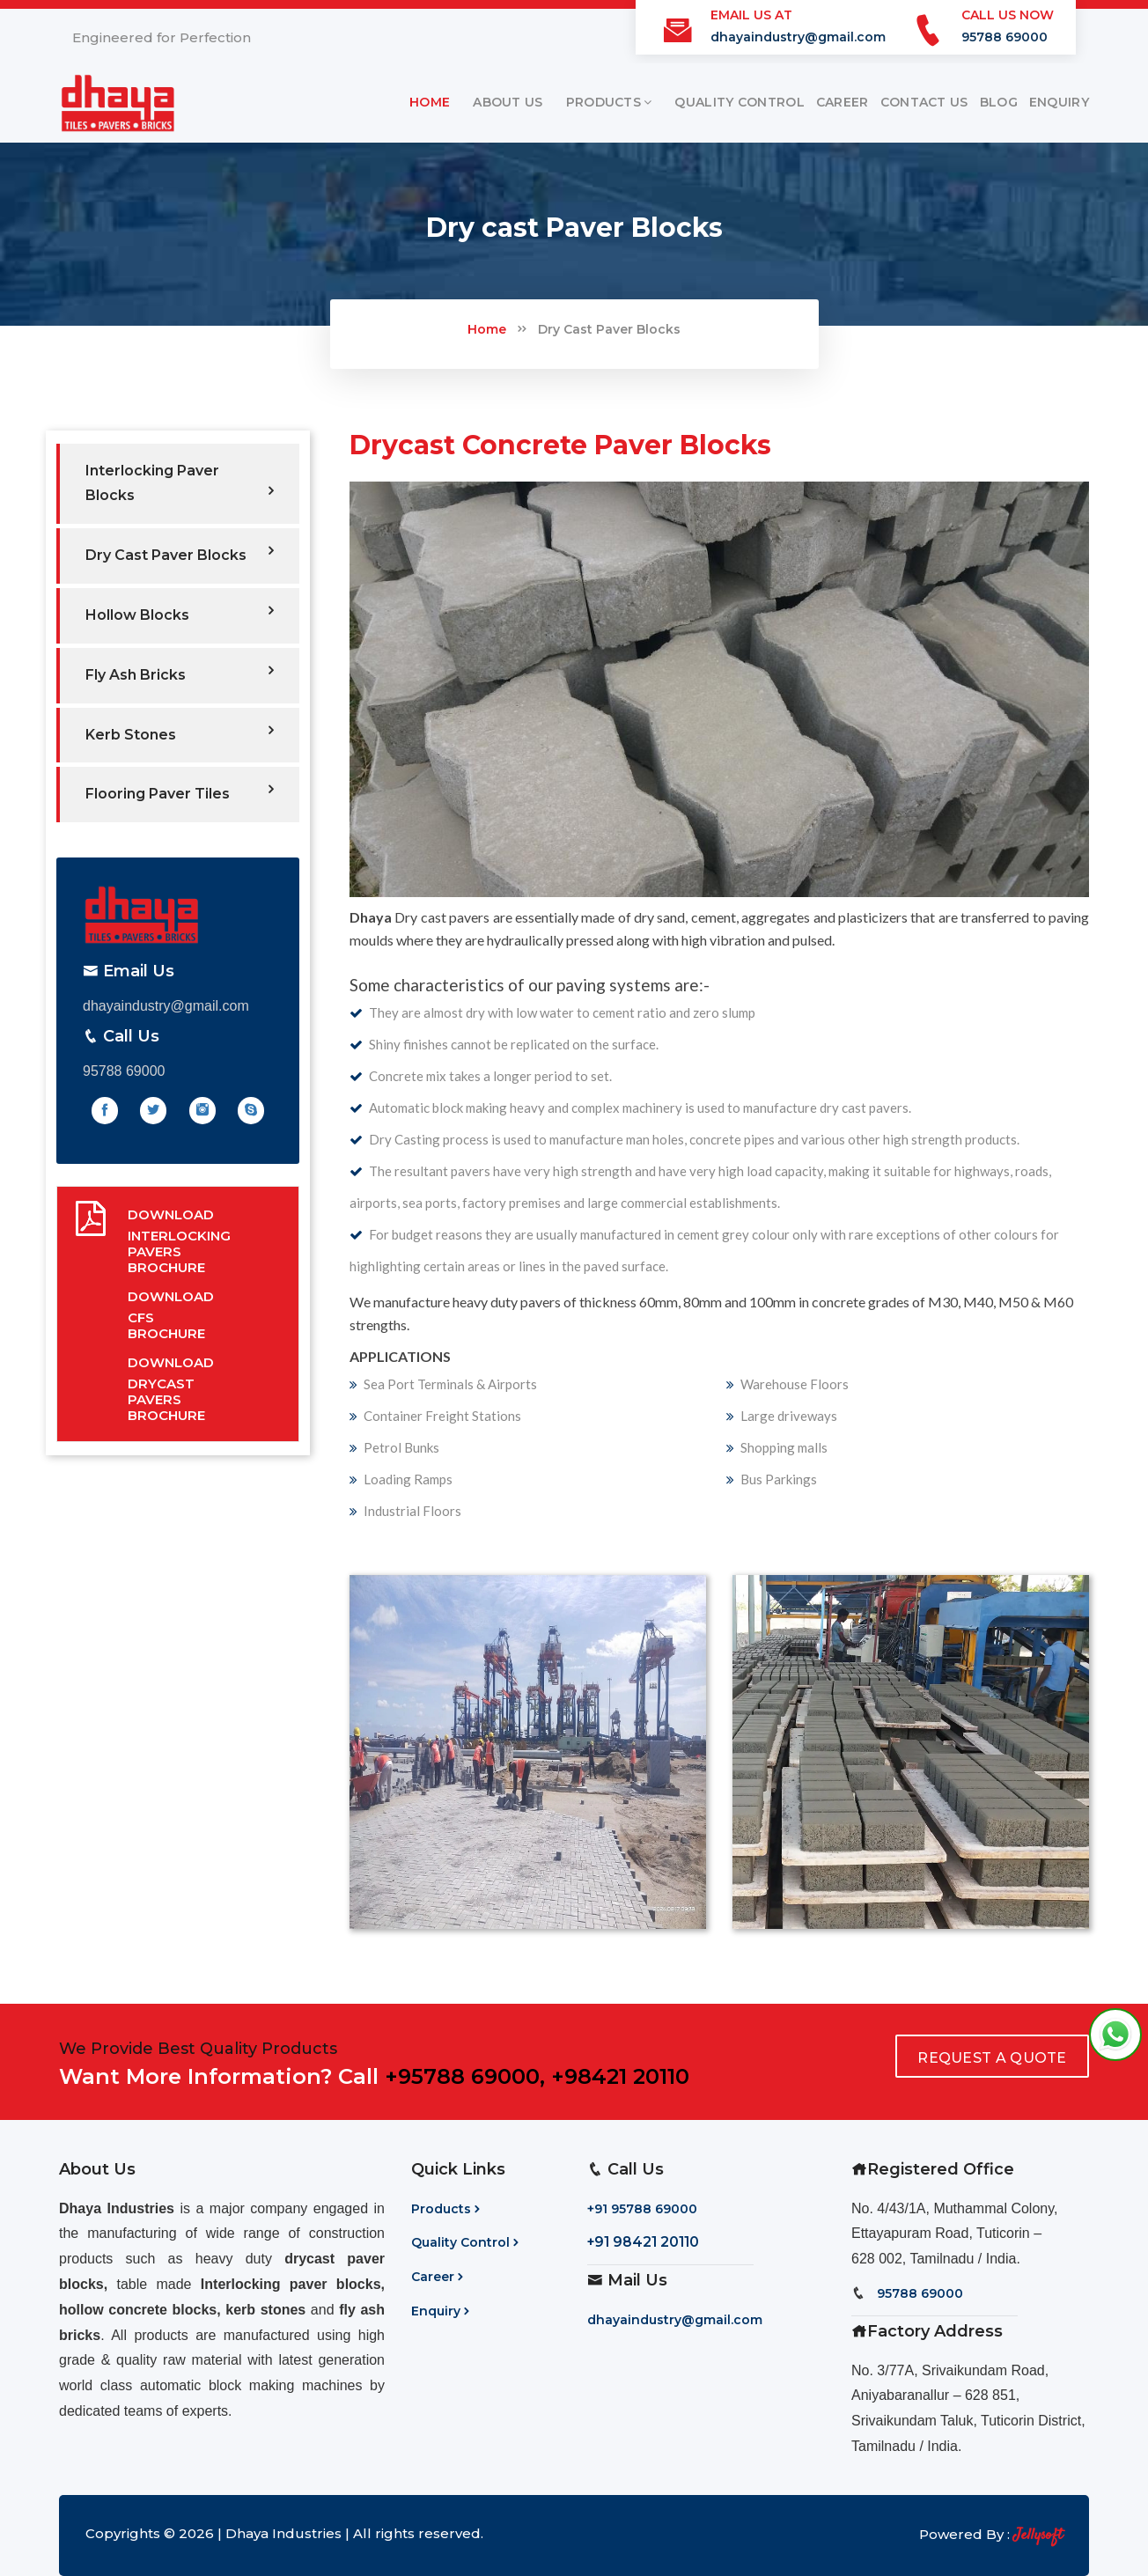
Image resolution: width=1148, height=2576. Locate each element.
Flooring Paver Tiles (179, 792)
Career (439, 2277)
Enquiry (442, 2311)
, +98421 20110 (614, 2076)
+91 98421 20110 (643, 2242)
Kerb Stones (179, 733)
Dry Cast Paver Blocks (609, 329)
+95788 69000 (462, 2076)
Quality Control (466, 2242)
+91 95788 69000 (642, 2209)
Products (447, 2209)
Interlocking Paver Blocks (179, 483)
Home (486, 329)
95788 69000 (1004, 37)
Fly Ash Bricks (179, 673)
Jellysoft (1038, 2535)
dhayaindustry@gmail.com (798, 37)
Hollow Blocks (179, 613)
